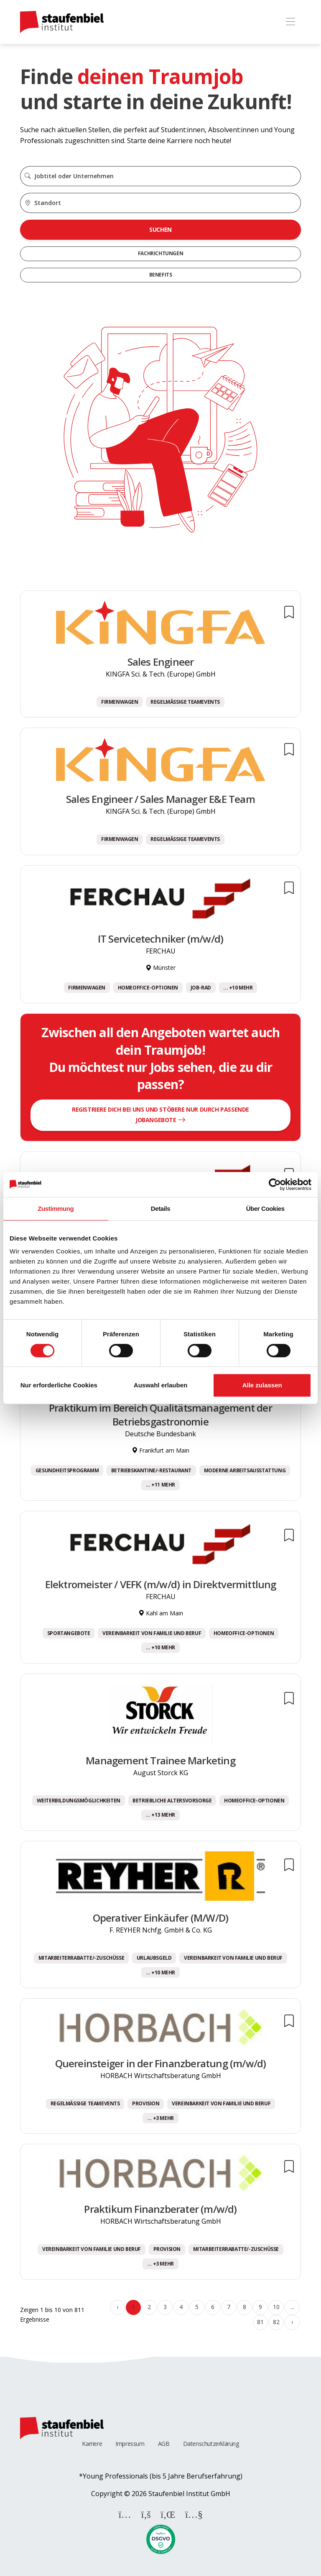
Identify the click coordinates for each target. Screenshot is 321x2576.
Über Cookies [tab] (265, 1208)
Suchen (160, 229)
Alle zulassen (262, 1385)
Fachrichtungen (160, 253)
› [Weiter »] (292, 2322)
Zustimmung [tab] (56, 1208)
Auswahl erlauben (160, 1385)
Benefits (160, 274)
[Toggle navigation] (290, 22)
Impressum (129, 2444)
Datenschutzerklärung (211, 2444)
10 (276, 2307)
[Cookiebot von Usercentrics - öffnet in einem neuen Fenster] (274, 1184)
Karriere (92, 2444)
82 (276, 2322)
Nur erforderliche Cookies (58, 1385)
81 (260, 2322)
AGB (164, 2444)
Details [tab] (160, 1208)
